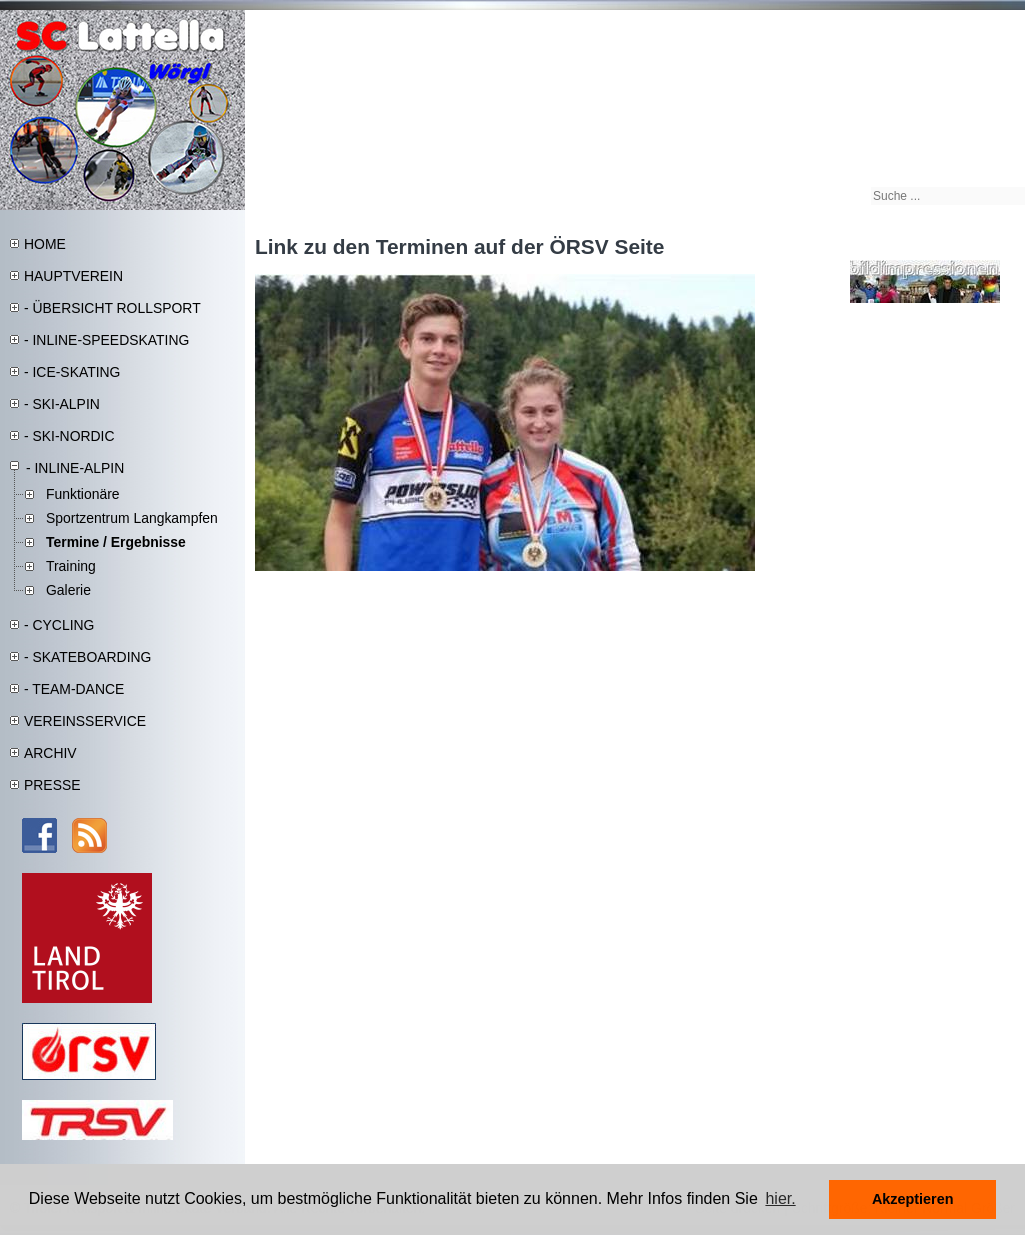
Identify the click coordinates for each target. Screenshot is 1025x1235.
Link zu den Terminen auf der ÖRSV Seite (459, 246)
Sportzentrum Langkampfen (132, 518)
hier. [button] (780, 1198)
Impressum (903, 20)
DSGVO (955, 20)
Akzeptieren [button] (913, 1199)
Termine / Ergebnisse (116, 542)
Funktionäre (83, 494)
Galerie (68, 590)
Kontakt (998, 20)
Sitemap (852, 20)
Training (71, 566)
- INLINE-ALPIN (75, 468)
